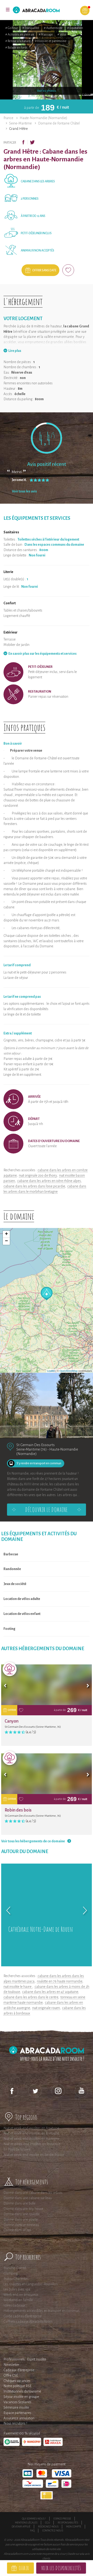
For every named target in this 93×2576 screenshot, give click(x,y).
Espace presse (62, 2518)
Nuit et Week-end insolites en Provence (32, 2144)
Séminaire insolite (16, 2407)
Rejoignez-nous (48, 2526)
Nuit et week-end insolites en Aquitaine (31, 2128)
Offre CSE (11, 2375)
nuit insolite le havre (18, 1987)
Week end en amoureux (21, 2294)
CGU (47, 2522)
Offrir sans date (44, 270)
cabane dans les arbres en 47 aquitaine (50, 1992)
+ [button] (6, 1234)
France (8, 118)
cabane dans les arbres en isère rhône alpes (49, 1181)
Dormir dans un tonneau (21, 2225)
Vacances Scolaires (17, 2402)
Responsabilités (68, 2522)
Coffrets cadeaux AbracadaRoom (28, 2321)
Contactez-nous (52, 2530)
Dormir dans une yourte (21, 2219)
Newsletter (11, 2365)
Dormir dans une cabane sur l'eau (28, 2198)
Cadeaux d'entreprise (19, 2370)
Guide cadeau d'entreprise (23, 2316)
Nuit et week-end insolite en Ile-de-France (34, 2155)
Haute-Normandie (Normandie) (43, 118)
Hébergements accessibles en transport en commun (41, 2311)
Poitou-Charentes (16, 2279)
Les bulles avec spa (17, 2289)
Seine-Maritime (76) (31, 1449)
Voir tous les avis (24, 491)
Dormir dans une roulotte (22, 2214)
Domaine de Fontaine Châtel (59, 123)
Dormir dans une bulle (20, 2203)
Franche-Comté (15, 2268)
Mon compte (73, 2526)
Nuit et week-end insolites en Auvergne (32, 2139)
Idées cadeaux (14, 2305)
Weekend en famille (18, 2300)
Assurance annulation (19, 2418)
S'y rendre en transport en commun (39, 1463)
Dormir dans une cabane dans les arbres (33, 2192)
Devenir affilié (21, 2526)
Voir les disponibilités (61, 2568)
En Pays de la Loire (17, 2149)
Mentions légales (26, 2522)
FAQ (32, 2530)
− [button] (6, 1241)
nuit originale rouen (46, 2008)
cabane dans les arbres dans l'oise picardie (34, 1186)
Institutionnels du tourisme (22, 2391)
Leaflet (51, 1370)
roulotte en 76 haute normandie (59, 1981)
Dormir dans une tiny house (23, 2209)
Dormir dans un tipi (17, 2230)
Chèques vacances (17, 2381)
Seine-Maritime (20, 123)
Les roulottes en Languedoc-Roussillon (31, 2284)
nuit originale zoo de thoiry (38, 1175)
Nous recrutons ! (15, 2423)
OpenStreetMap (69, 1370)
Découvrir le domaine (46, 1510)
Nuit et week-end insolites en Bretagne (31, 2133)
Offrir (24, 2568)
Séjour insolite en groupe (21, 2397)
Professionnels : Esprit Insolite (25, 2359)
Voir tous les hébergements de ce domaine (33, 1841)
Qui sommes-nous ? (34, 2518)
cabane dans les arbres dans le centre (31, 1997)
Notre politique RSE (18, 2386)
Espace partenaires (17, 2413)
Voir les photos (46, 90)
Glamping (11, 2273)
